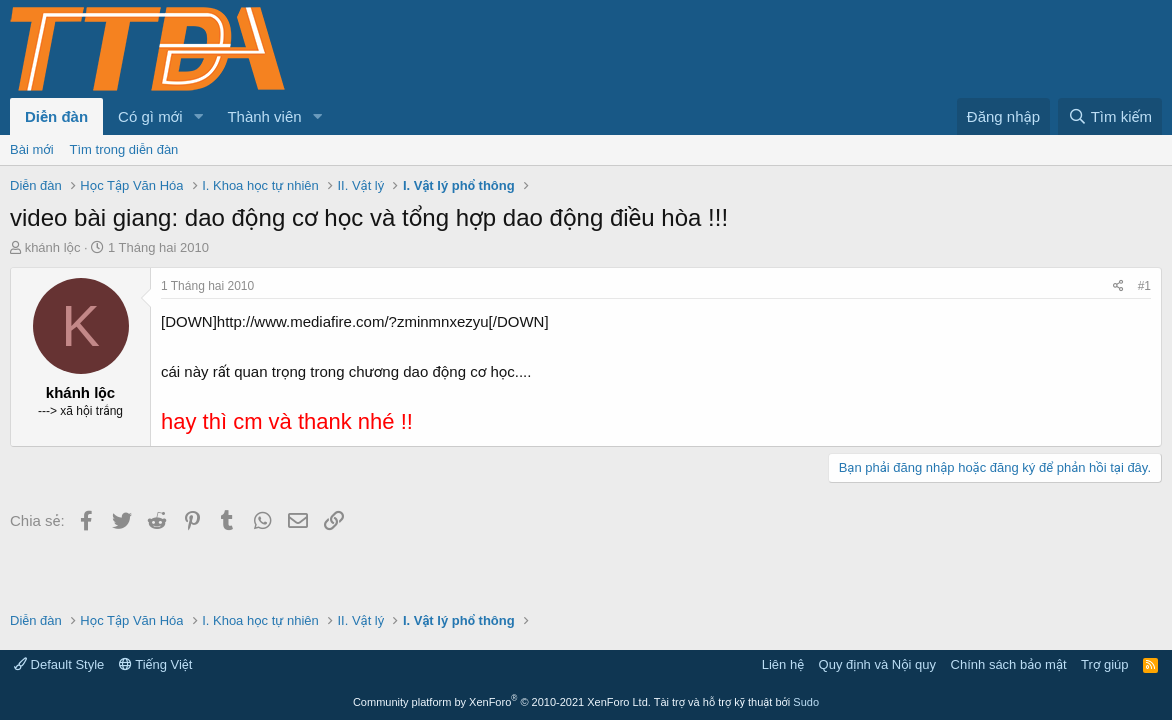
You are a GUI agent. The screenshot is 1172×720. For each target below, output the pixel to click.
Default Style (59, 664)
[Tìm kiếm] (1110, 116)
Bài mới (32, 149)
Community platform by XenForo (502, 702)
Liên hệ (783, 664)
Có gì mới (150, 116)
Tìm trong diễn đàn (124, 149)
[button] (198, 116)
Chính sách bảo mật (1009, 664)
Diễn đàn (56, 116)
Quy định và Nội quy (878, 664)
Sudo (806, 702)
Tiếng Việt (156, 664)
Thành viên (264, 116)
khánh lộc (53, 247)
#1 (1144, 286)
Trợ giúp (1104, 664)
